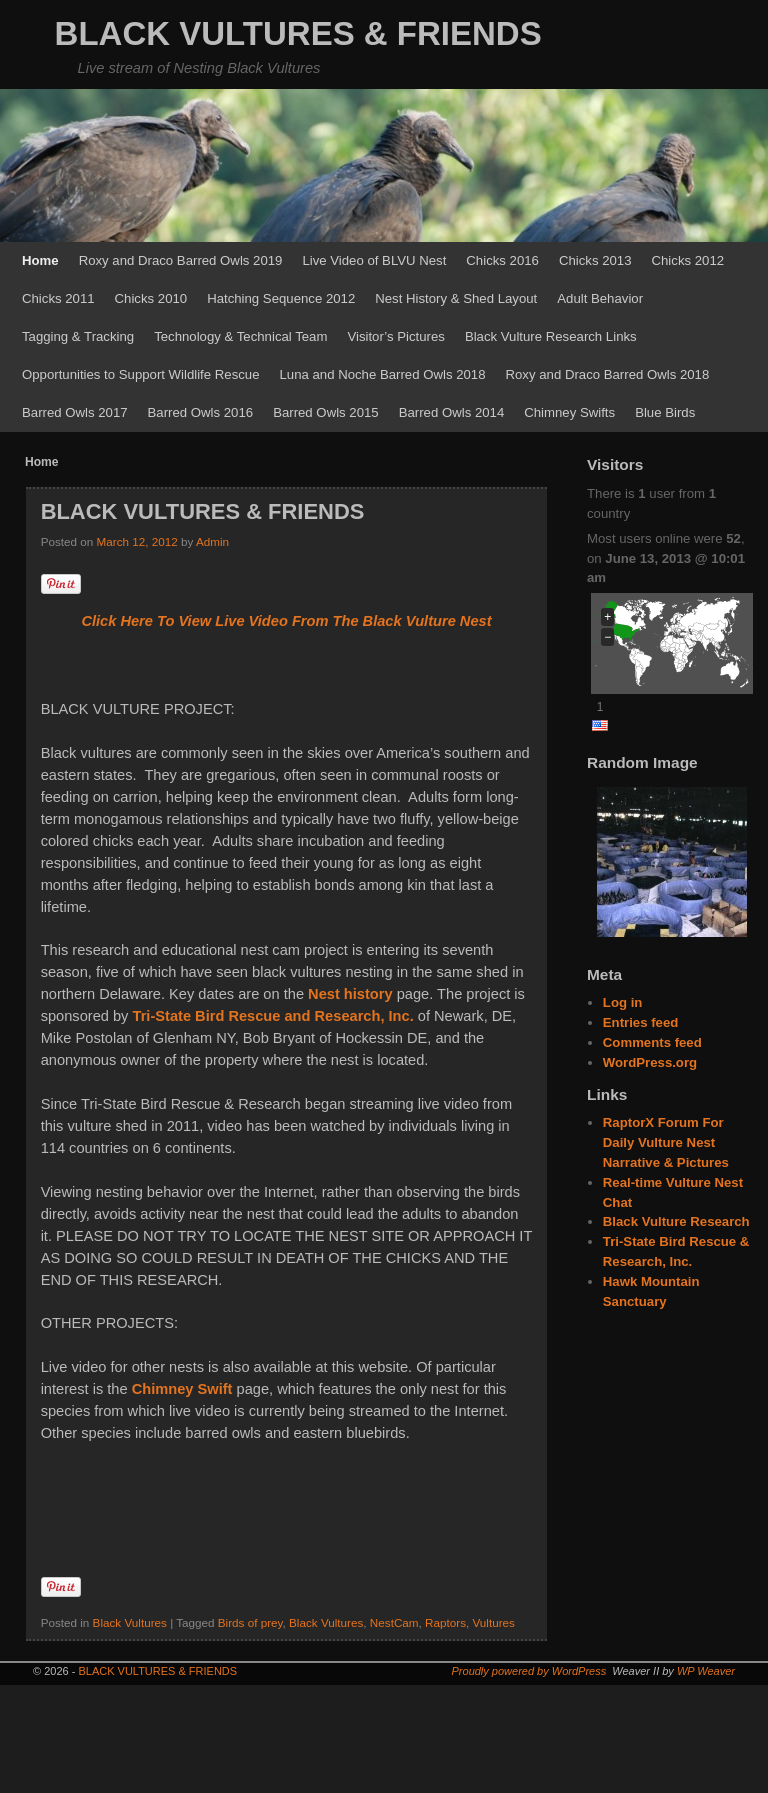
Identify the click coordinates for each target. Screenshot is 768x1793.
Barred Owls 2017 (75, 412)
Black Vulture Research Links (551, 336)
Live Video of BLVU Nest (374, 260)
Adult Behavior (600, 298)
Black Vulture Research (676, 1221)
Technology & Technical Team (240, 336)
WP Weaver (706, 1671)
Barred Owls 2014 (452, 412)
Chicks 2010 (151, 298)
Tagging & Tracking (78, 336)
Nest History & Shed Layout (456, 298)
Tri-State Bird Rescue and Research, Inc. (273, 1016)
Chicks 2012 (688, 260)
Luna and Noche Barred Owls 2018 (383, 374)
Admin (212, 541)
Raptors (445, 1622)
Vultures (494, 1622)
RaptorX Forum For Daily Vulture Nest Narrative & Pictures (666, 1142)
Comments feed (652, 1042)
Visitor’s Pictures (395, 336)
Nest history (350, 994)
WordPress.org (650, 1062)
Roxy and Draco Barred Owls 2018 (608, 374)
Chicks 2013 (595, 260)
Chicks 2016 (502, 260)
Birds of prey (250, 1622)
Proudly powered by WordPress (529, 1671)
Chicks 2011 (58, 298)
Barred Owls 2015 (326, 412)
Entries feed (641, 1022)
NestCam (394, 1622)
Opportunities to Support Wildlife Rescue (141, 374)
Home (40, 260)
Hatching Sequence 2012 (281, 298)
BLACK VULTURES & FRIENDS (298, 33)
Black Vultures (130, 1622)
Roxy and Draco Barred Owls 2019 (181, 260)
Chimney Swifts (569, 412)
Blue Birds (665, 412)
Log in (623, 1002)
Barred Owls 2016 (201, 412)
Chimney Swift (182, 1389)
